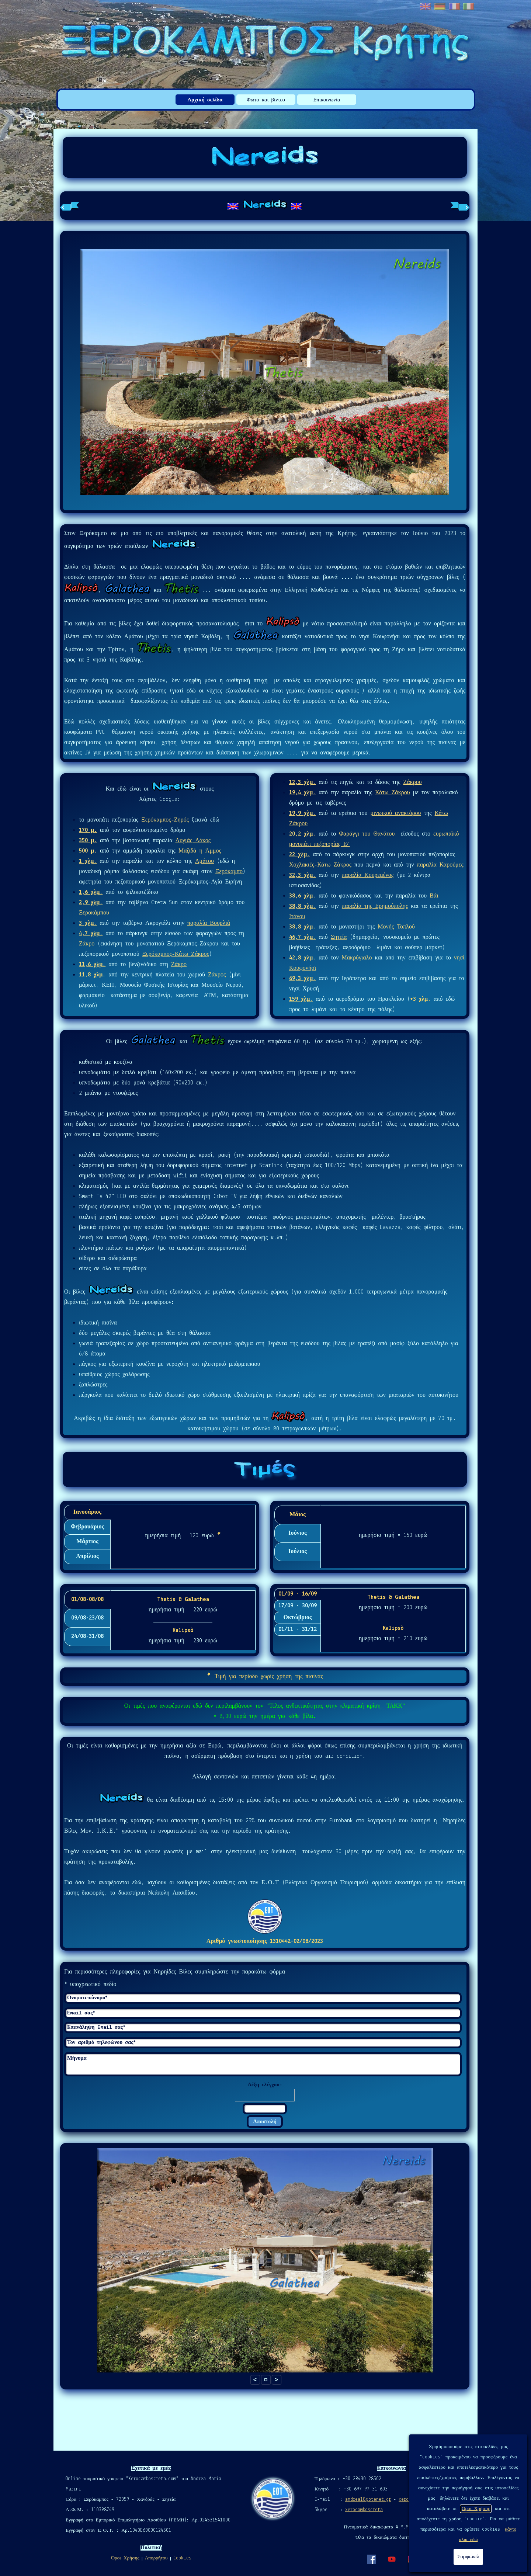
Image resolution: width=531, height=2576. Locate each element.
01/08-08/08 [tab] (87, 1600)
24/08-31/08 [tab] (87, 1636)
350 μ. (88, 841)
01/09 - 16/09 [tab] (297, 1594)
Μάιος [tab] (297, 1515)
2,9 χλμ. (91, 903)
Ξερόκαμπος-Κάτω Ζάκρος (175, 954)
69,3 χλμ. (302, 979)
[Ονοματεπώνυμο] (263, 1998)
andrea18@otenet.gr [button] (368, 2499)
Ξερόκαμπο (229, 872)
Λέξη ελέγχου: (264, 2085)
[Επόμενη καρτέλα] (459, 206)
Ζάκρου (412, 782)
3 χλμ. (88, 923)
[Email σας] (263, 2013)
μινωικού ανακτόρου (395, 813)
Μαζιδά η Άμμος (199, 851)
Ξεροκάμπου (94, 913)
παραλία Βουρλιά (208, 923)
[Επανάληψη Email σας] (263, 2027)
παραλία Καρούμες (440, 865)
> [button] (276, 2380)
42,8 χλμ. (302, 958)
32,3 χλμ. (302, 875)
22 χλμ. (299, 855)
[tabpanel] (264, 205)
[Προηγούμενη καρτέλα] (69, 206)
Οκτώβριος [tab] (297, 1618)
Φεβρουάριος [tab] (87, 1527)
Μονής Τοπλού (396, 927)
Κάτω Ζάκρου (392, 793)
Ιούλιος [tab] (297, 1552)
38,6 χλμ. (302, 896)
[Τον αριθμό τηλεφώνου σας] (263, 2042)
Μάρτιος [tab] (87, 1542)
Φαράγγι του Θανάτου (367, 834)
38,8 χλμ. (302, 906)
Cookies (182, 2558)
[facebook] (371, 2559)
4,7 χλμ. (91, 934)
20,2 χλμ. (302, 834)
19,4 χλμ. (302, 793)
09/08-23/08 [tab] (87, 1618)
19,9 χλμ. (302, 813)
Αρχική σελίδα (205, 100)
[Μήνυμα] (263, 2064)
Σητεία (339, 937)
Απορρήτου (156, 2558)
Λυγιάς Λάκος (193, 841)
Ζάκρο (86, 944)
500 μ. (88, 851)
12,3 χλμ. (302, 782)
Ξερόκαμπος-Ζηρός (165, 820)
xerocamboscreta (364, 2509)
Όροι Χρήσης (125, 2558)
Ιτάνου (297, 917)
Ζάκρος (217, 975)
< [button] (255, 2380)
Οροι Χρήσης (476, 2508)
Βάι (434, 896)
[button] (265, 2379)
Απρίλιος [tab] (87, 1556)
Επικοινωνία (326, 100)
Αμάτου (204, 861)
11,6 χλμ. (92, 965)
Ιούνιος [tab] (297, 1533)
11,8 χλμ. (92, 975)
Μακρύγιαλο (356, 958)
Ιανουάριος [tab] (87, 1512)
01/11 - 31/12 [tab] (297, 1629)
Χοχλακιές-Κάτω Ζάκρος (320, 865)
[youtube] (391, 2559)
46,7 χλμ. (302, 937)
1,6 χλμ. (91, 892)
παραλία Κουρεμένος (367, 875)
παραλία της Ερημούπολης (375, 906)
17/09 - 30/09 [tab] (297, 1606)
